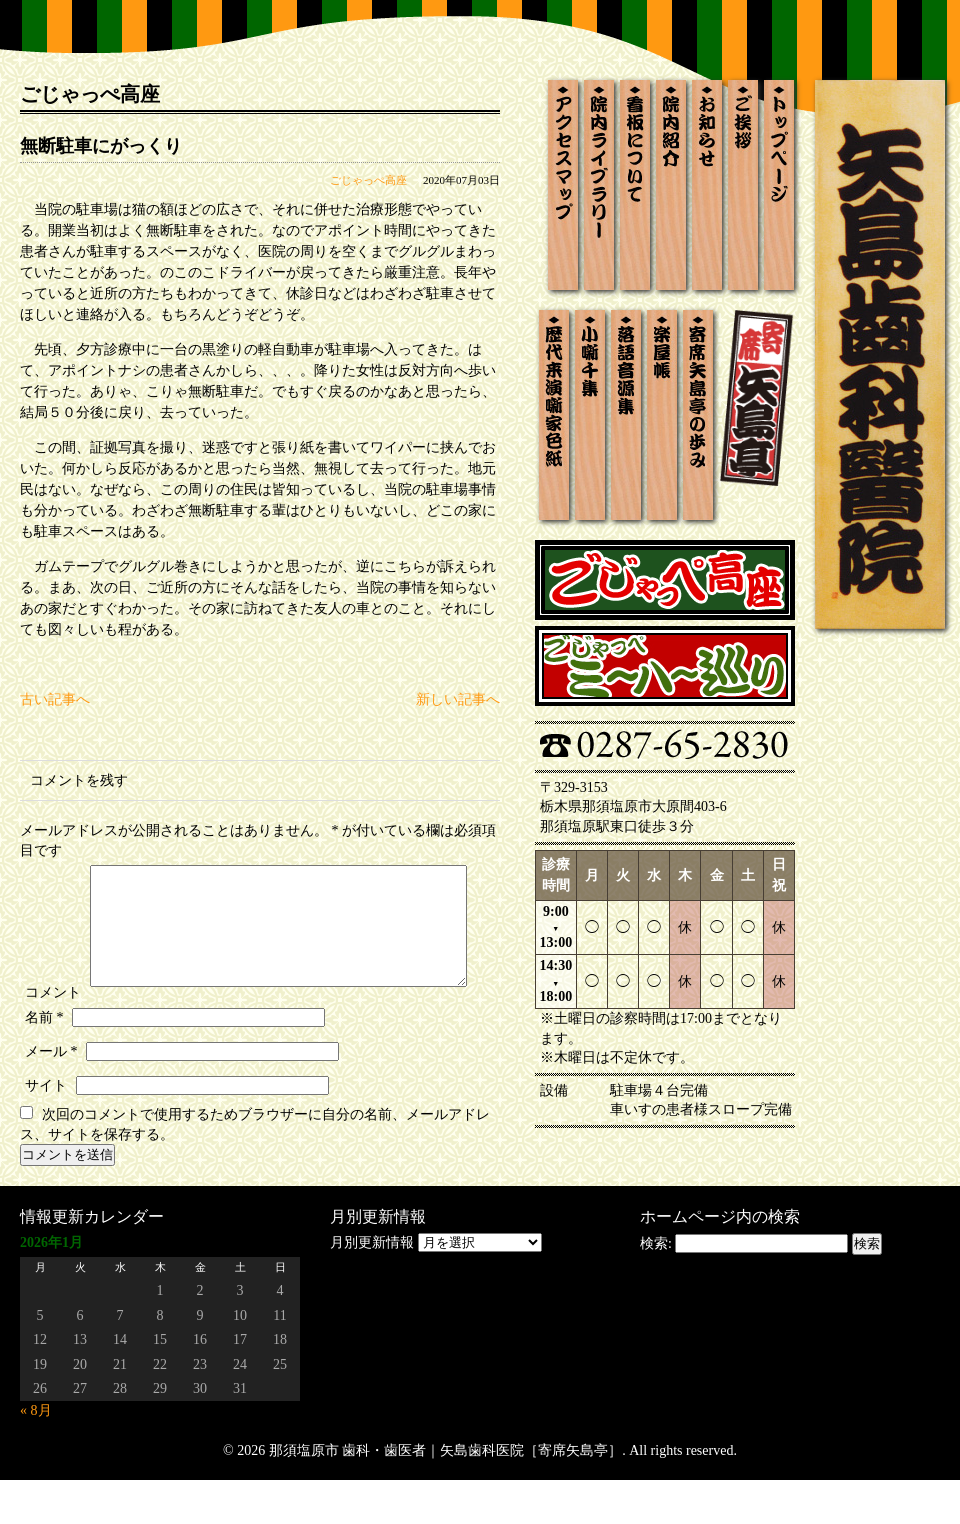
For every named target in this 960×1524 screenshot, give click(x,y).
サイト (46, 1129)
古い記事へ (55, 699)
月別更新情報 (372, 1286)
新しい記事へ (458, 699)
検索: (656, 1287)
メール (51, 1095)
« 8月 (36, 1454)
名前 (44, 1061)
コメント (53, 869)
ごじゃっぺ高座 (368, 180)
